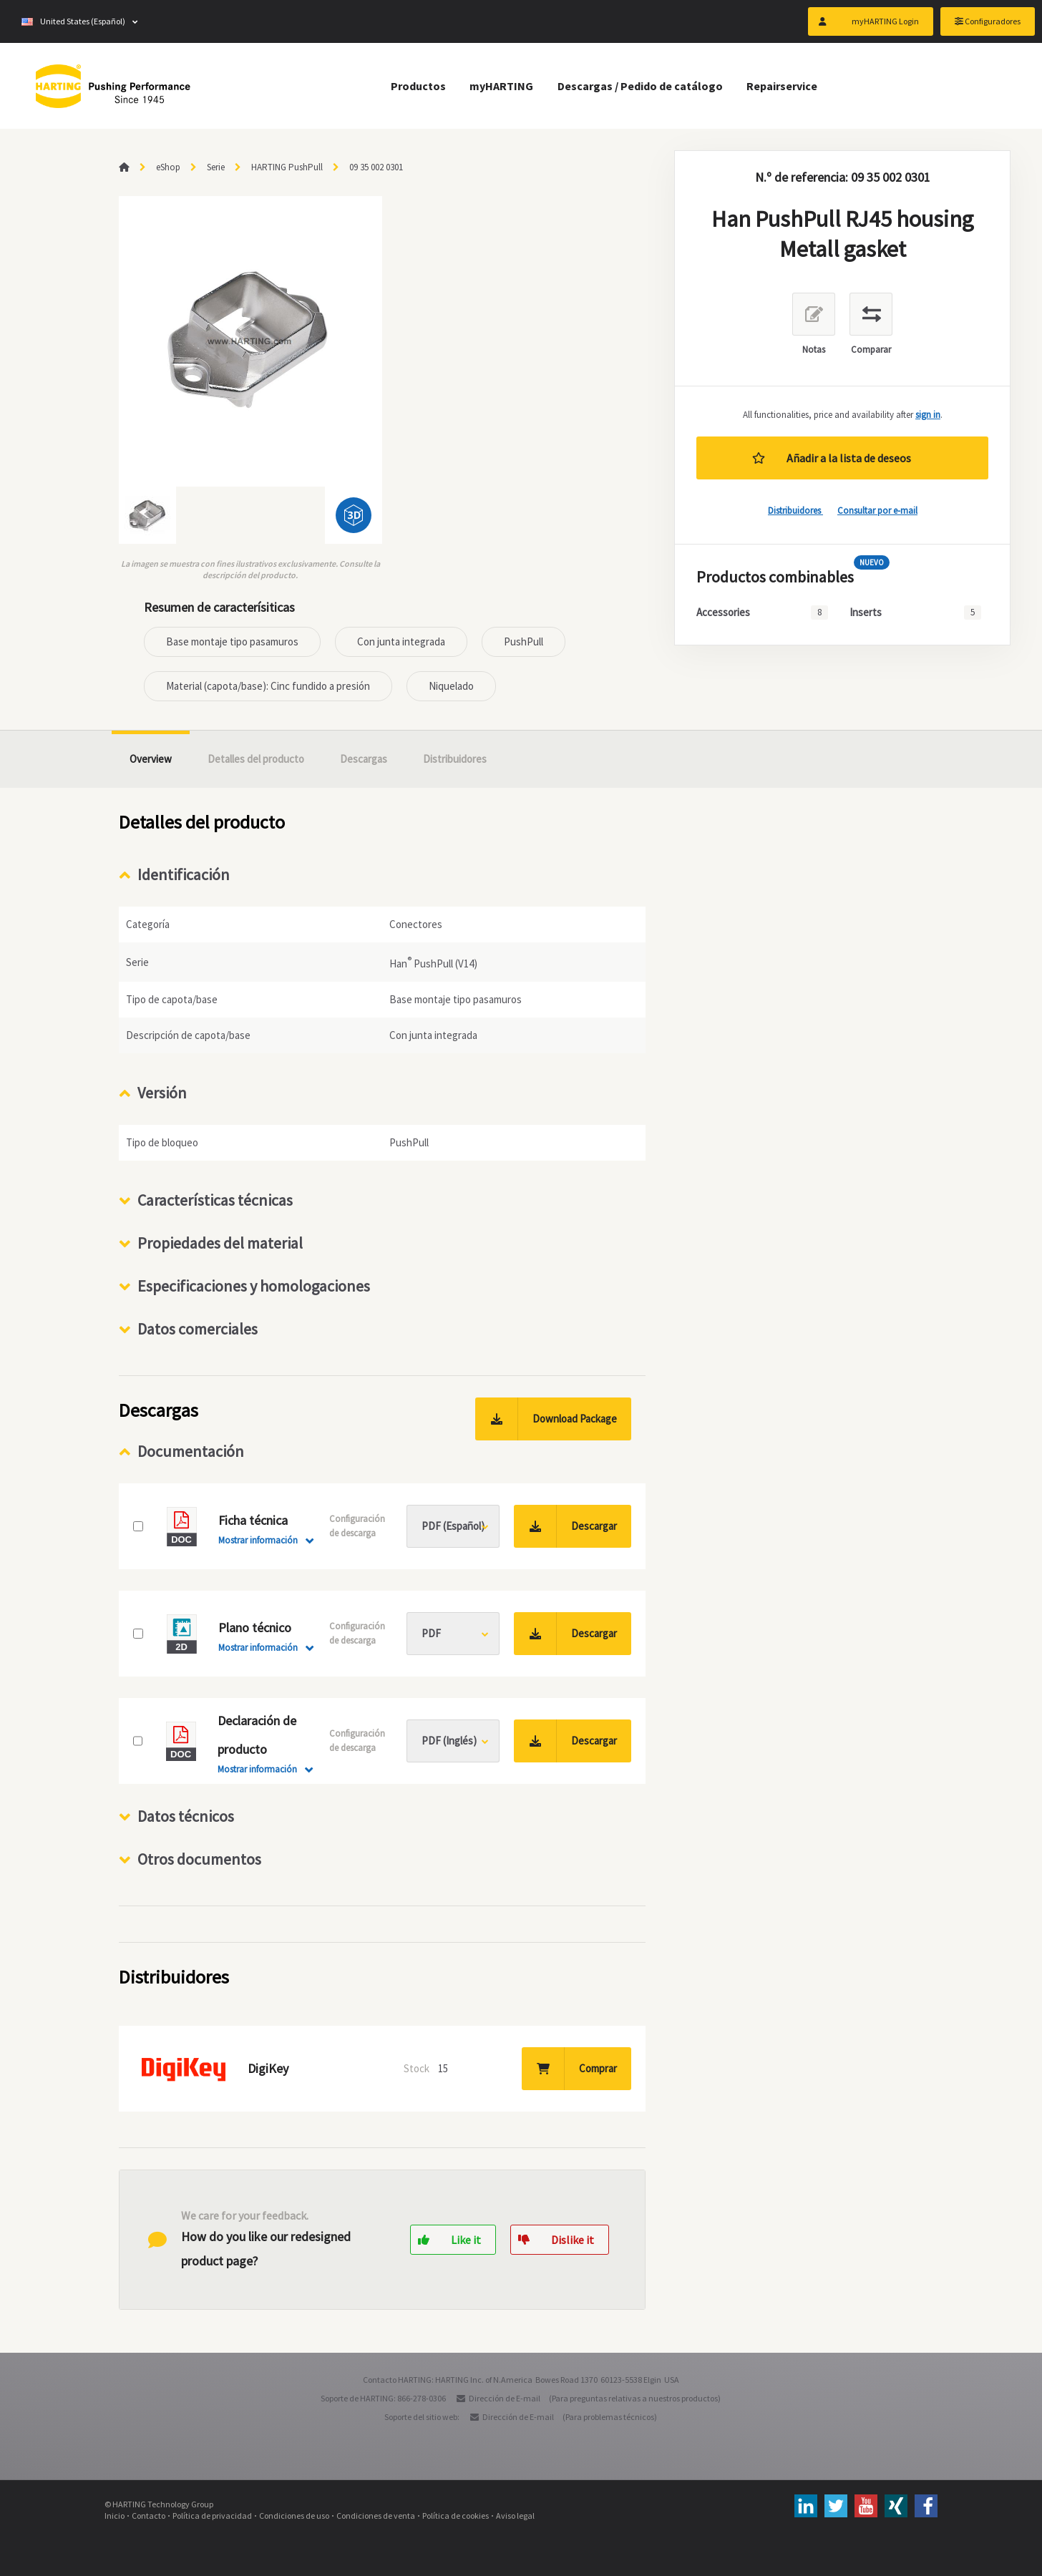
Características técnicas (215, 1200)
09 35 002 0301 (376, 167)
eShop (168, 167)
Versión (162, 1093)
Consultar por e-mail (877, 510)
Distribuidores (795, 510)
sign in (927, 415)
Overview (151, 759)
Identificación (183, 874)
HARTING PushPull (287, 167)
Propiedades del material (220, 1243)
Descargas (363, 759)
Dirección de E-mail (504, 2398)
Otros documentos (199, 1859)
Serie (216, 167)
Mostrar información (258, 1540)
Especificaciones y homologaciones (253, 1286)
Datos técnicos (185, 1816)
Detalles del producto (256, 759)
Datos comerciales (197, 1329)
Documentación (190, 1451)
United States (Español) (73, 21)
